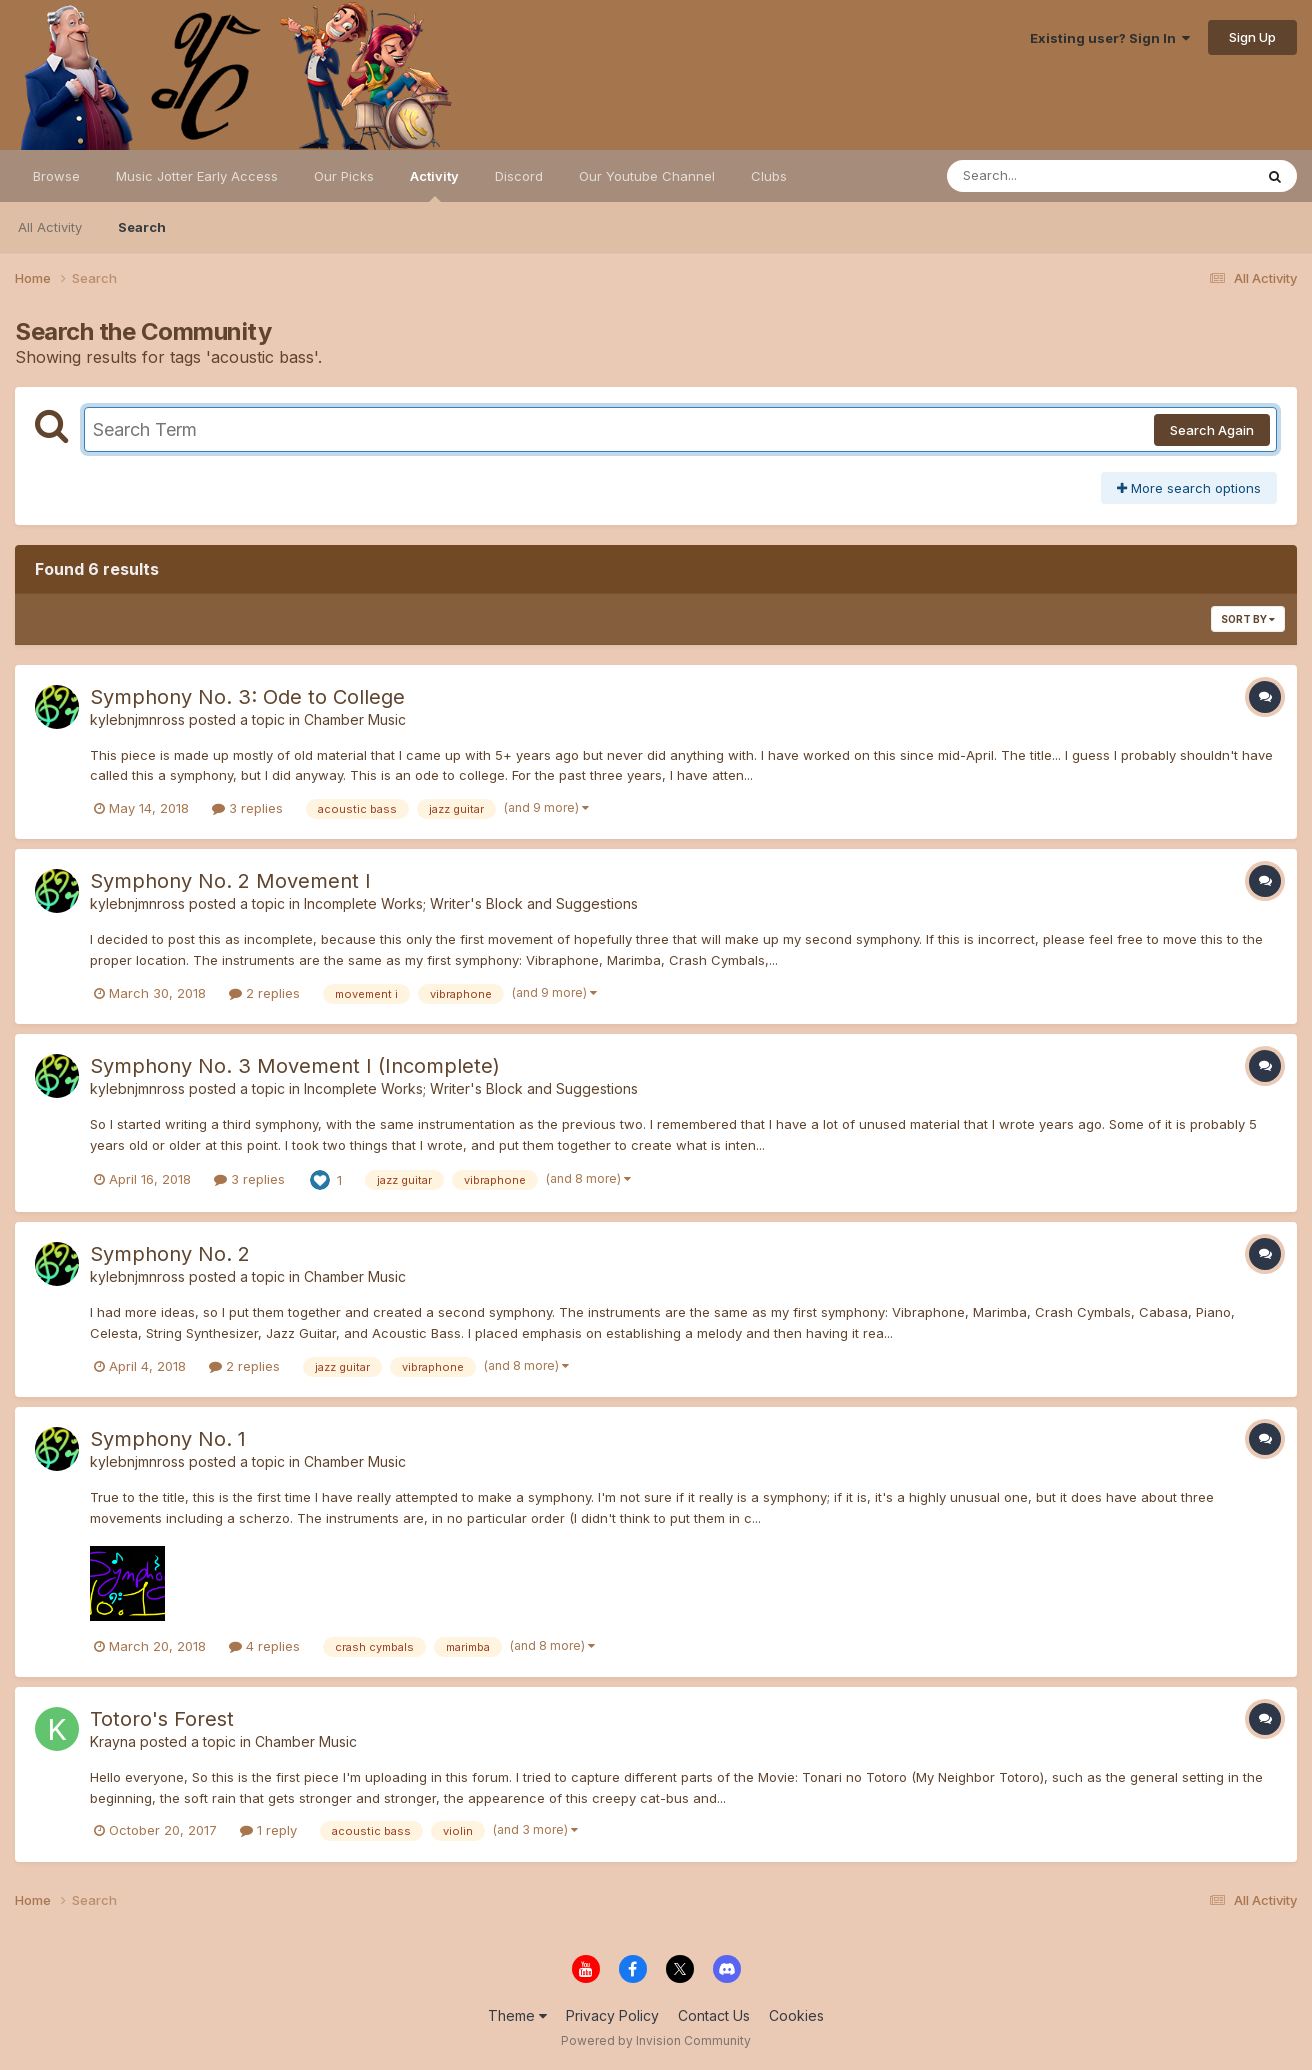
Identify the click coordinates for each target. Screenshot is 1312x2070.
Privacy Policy (612, 2015)
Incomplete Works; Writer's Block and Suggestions (471, 903)
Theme (517, 2015)
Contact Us (714, 2015)
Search (142, 227)
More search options (1189, 488)
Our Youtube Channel (647, 176)
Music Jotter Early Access (197, 176)
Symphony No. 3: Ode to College (247, 697)
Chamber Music (355, 719)
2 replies (264, 993)
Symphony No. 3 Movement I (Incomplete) (295, 1066)
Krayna (113, 1741)
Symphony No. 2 (170, 1254)
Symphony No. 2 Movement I (230, 881)
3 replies (247, 808)
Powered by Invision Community (656, 2040)
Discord (519, 176)
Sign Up (1252, 37)
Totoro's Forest (162, 1719)
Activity (434, 185)
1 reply (268, 1830)
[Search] (1045, 176)
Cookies (796, 2015)
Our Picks (344, 176)
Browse (56, 176)
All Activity (50, 227)
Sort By (1248, 619)
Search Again (1212, 430)
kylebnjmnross (137, 719)
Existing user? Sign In (1110, 38)
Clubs (769, 176)
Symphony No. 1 (168, 1439)
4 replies (264, 1646)
